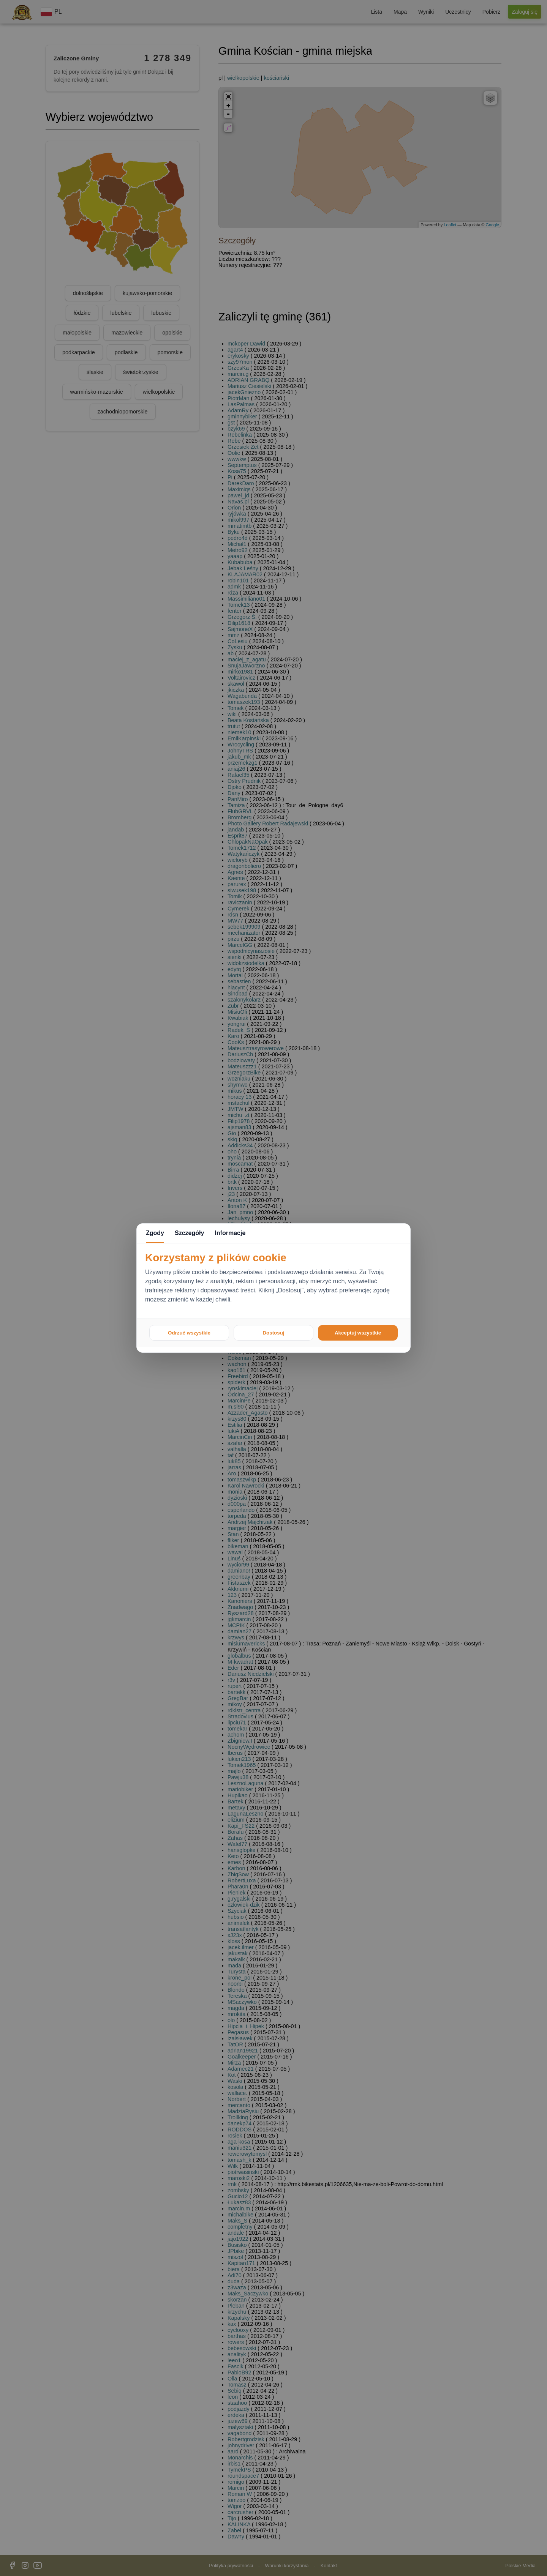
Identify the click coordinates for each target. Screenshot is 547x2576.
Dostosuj (273, 1333)
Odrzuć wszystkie (189, 1333)
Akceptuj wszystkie (358, 1333)
